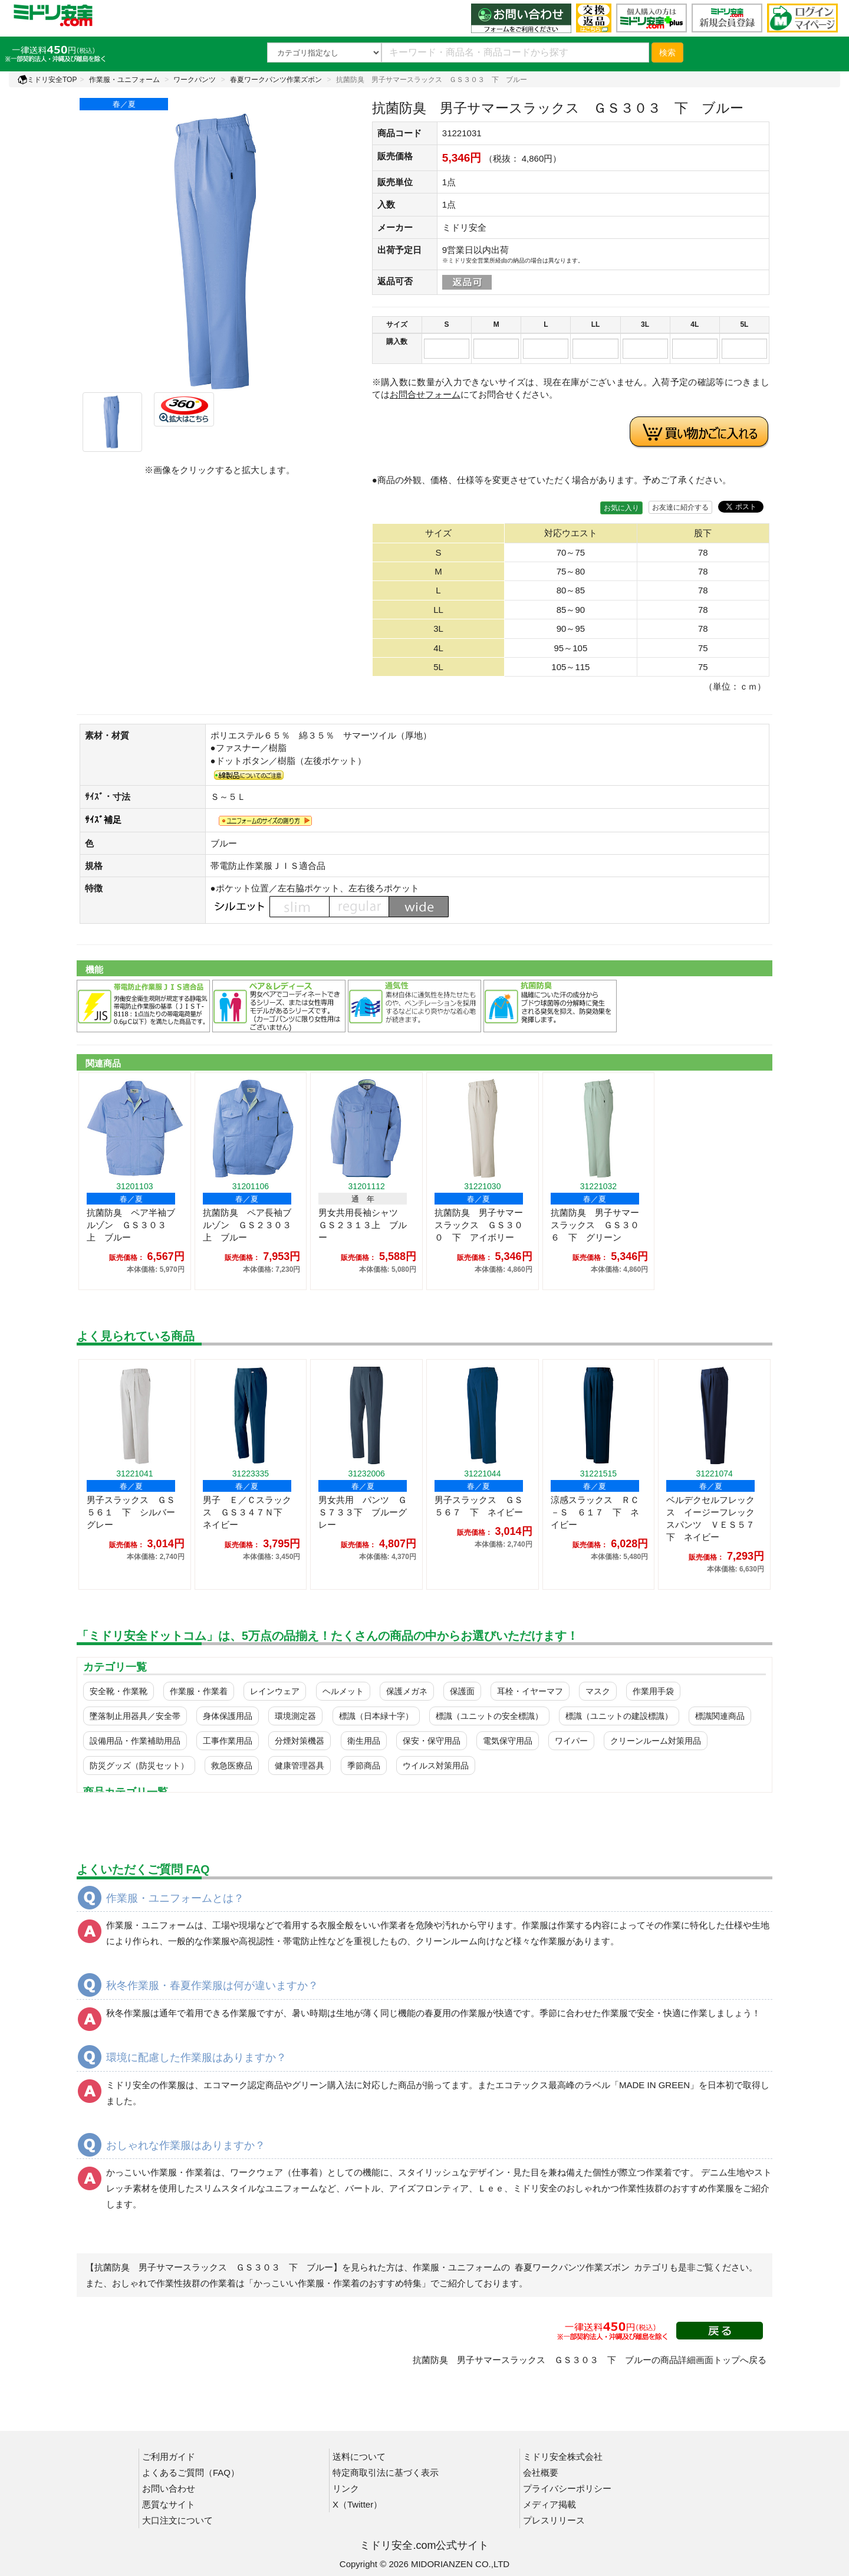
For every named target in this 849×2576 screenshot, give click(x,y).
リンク (346, 2488)
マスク (597, 1691)
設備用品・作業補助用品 (135, 1740)
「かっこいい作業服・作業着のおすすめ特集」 (337, 2283)
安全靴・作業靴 (118, 1691)
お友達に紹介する (680, 507)
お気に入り (621, 508)
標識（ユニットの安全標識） (489, 1716)
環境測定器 (295, 1716)
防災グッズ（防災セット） (139, 1765)
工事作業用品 (227, 1740)
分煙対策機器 (299, 1740)
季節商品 (363, 1765)
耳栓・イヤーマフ (530, 1691)
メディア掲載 (549, 2504)
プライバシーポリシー (567, 2488)
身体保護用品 (227, 1716)
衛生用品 (363, 1740)
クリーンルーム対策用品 (655, 1740)
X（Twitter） (357, 2504)
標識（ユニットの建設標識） (619, 1716)
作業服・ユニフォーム (124, 80)
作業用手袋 (653, 1691)
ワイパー (571, 1740)
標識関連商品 (720, 1716)
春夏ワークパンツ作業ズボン (276, 80)
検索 (667, 52)
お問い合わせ (168, 2488)
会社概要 (540, 2472)
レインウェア (275, 1691)
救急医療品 (231, 1765)
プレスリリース (554, 2520)
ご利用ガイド (168, 2457)
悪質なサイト (168, 2504)
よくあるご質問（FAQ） (190, 2472)
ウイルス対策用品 (436, 1765)
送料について (359, 2457)
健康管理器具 (299, 1765)
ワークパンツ (194, 80)
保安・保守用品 (431, 1740)
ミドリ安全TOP (47, 80)
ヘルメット (343, 1691)
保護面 (462, 1691)
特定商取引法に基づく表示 (386, 2472)
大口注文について (177, 2520)
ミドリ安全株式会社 (563, 2457)
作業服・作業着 (199, 1691)
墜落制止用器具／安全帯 (135, 1716)
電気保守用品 (507, 1740)
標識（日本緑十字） (376, 1716)
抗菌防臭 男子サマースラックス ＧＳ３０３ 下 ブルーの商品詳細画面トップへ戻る (589, 2360)
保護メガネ (406, 1691)
